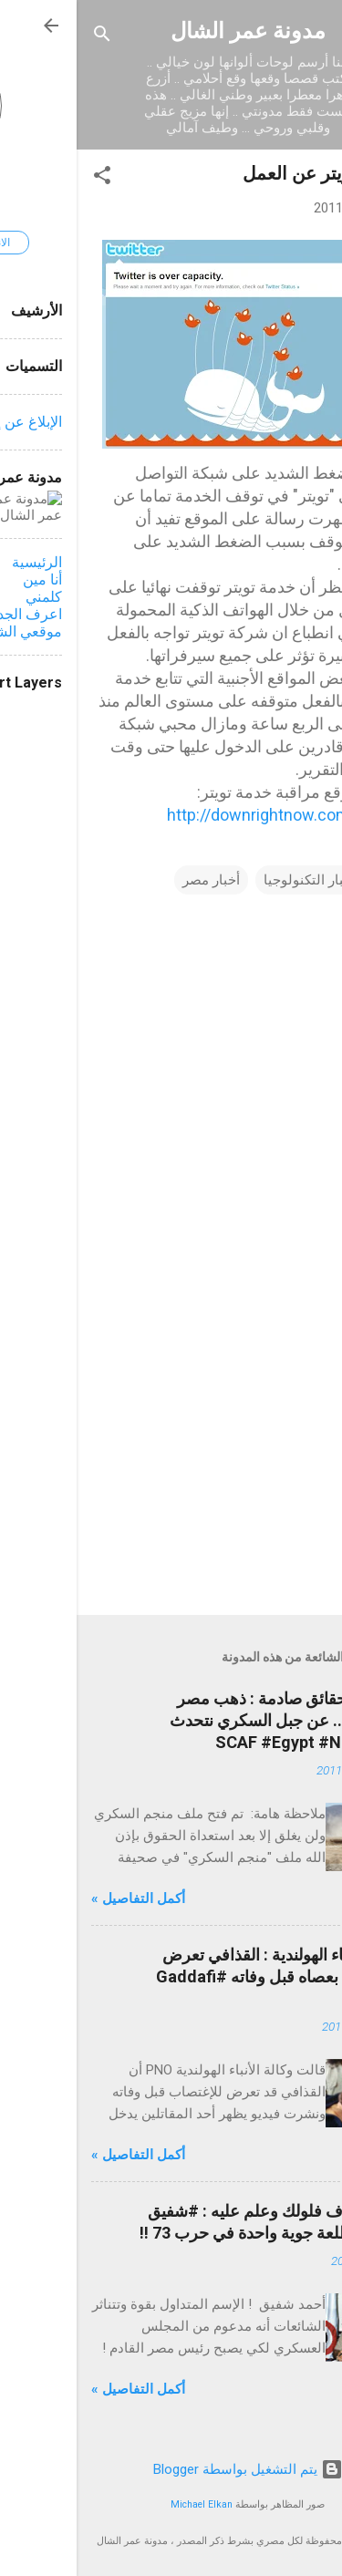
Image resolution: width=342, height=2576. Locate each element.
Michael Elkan (125, 2504)
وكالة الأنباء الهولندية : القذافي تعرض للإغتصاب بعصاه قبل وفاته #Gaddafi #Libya (203, 1976)
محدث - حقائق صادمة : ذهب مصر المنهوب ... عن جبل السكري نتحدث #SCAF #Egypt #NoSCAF (210, 1720)
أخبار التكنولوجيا (233, 880)
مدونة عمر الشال (171, 31)
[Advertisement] (171, 1458)
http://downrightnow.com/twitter (208, 814)
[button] (25, 178)
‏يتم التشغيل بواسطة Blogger (171, 2469)
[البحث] (25, 37)
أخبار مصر (134, 880)
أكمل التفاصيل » (62, 1898)
